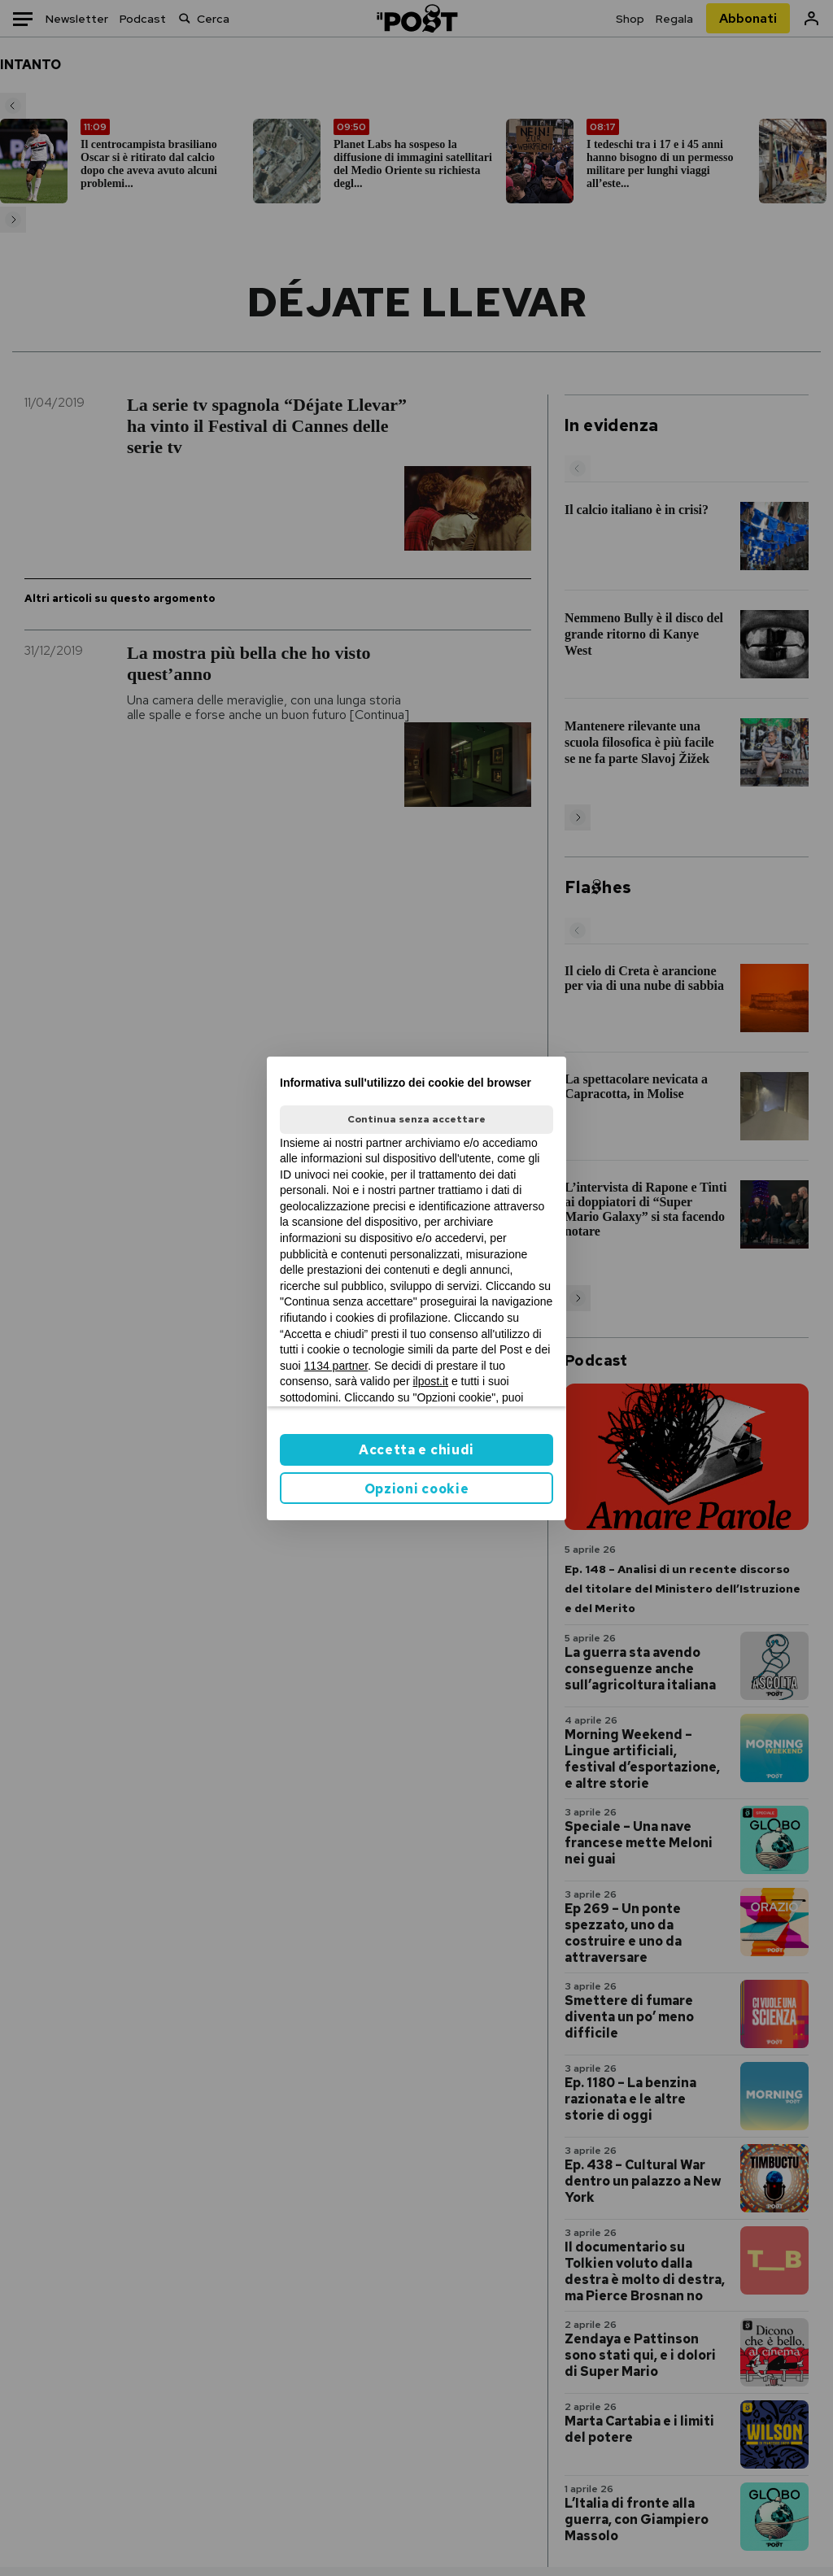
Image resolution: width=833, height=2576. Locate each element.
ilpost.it (430, 1381)
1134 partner (336, 1365)
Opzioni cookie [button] (416, 1488)
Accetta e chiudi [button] (416, 1449)
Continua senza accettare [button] (416, 1119)
